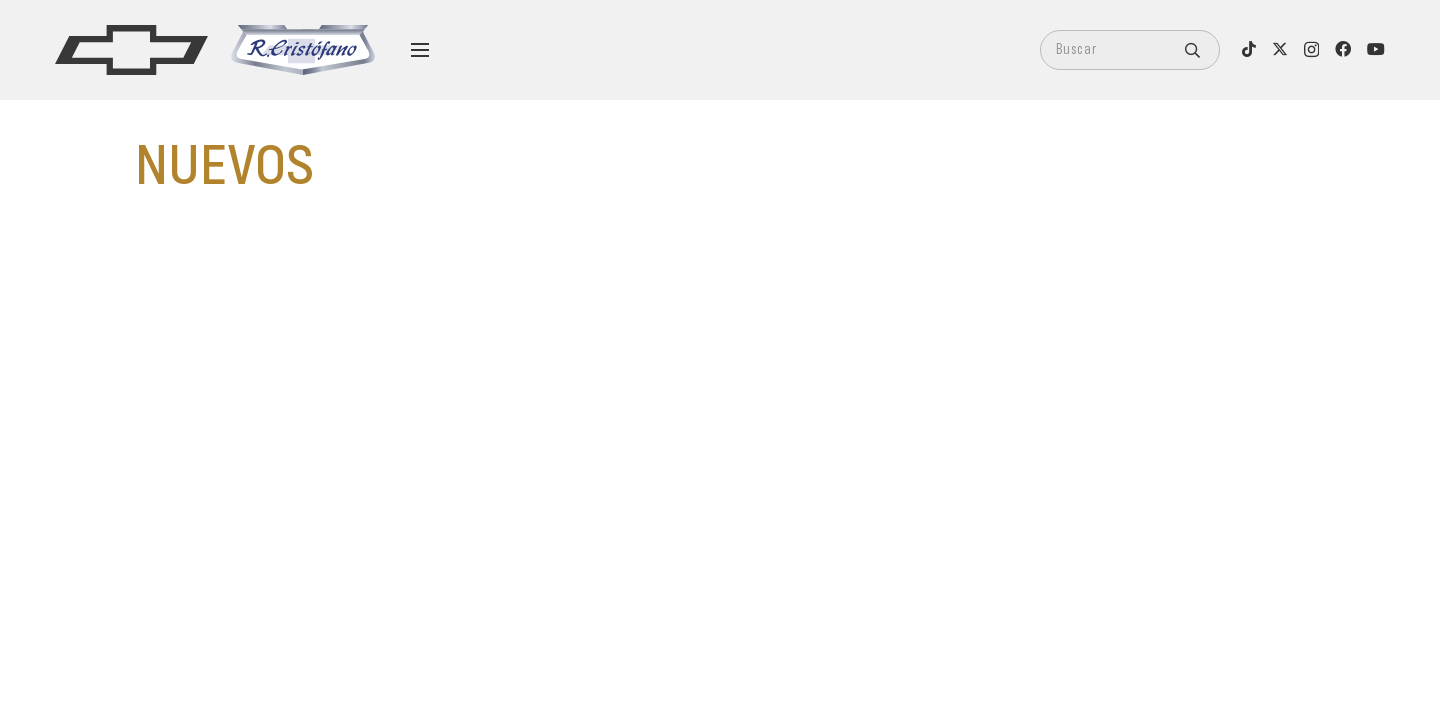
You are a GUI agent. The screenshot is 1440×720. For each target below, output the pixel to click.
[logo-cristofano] (303, 50)
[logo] (132, 50)
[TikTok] (1249, 49)
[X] (1280, 49)
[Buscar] (1130, 50)
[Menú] (420, 50)
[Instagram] (1311, 50)
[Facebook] (1343, 49)
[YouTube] (1376, 49)
